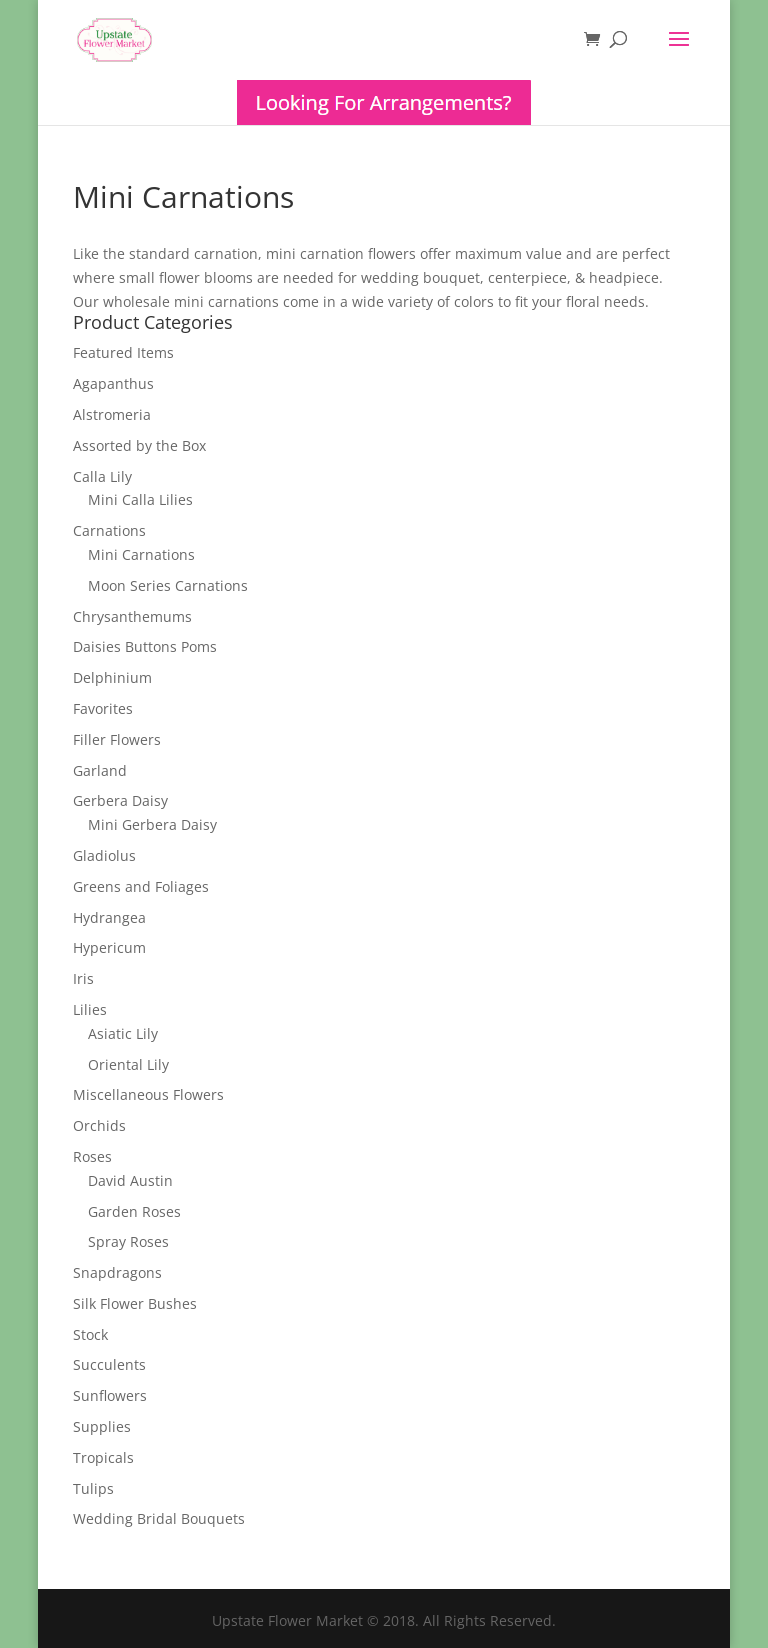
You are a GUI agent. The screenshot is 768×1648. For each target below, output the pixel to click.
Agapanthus (113, 383)
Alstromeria (112, 414)
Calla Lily (102, 476)
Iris (83, 978)
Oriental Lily (128, 1064)
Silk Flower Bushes (135, 1303)
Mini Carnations (141, 554)
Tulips (93, 1488)
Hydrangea (109, 917)
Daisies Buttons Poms (145, 646)
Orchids (99, 1125)
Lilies (90, 1009)
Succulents (109, 1364)
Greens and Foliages (141, 886)
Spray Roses (128, 1241)
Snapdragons (117, 1272)
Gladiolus (104, 855)
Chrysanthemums (132, 616)
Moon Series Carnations (168, 585)
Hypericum (109, 947)
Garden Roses (134, 1211)
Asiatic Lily (123, 1033)
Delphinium (112, 677)
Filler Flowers (117, 739)
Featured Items (123, 352)
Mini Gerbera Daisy (152, 824)
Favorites (103, 708)
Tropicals (103, 1457)
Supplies (102, 1426)
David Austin (130, 1180)
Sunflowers (110, 1395)
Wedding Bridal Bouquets (159, 1518)
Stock (90, 1334)
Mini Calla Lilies (140, 499)
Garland (100, 770)
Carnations (109, 530)
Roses (92, 1156)
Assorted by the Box (139, 445)
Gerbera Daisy (120, 800)
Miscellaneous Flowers (148, 1094)
